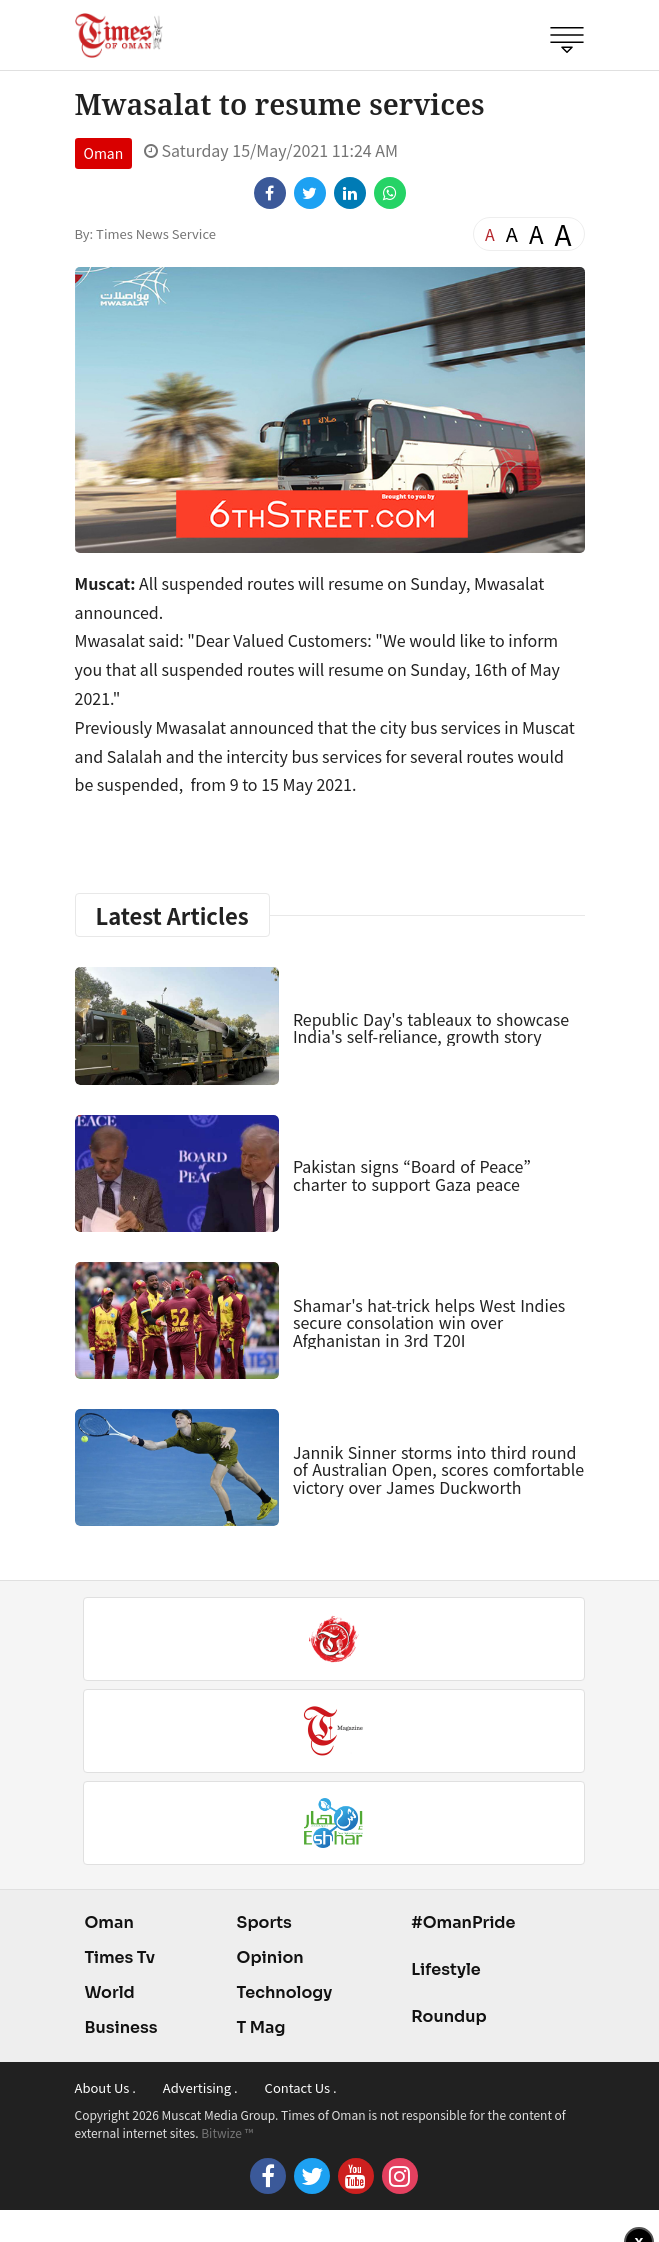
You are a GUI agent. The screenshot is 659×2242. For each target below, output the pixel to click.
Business (121, 2027)
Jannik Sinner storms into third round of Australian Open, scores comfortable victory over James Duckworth (438, 1469)
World (110, 1992)
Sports (264, 1922)
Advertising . (200, 2087)
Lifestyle (446, 1969)
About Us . (105, 2087)
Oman (104, 153)
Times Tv (120, 1957)
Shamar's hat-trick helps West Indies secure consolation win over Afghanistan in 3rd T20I (429, 1322)
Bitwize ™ (227, 2132)
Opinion (270, 1957)
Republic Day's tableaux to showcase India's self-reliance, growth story (431, 1028)
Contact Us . (301, 2087)
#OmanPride (463, 1922)
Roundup (448, 2016)
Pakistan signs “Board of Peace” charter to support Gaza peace (412, 1175)
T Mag (261, 2027)
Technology (285, 1992)
